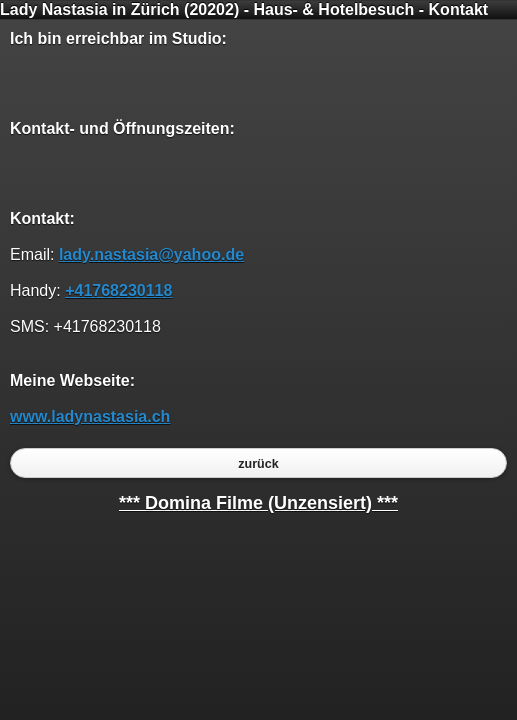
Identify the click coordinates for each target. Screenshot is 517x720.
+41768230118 (118, 290)
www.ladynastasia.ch (90, 416)
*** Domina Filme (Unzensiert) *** (258, 503)
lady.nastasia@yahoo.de (151, 254)
